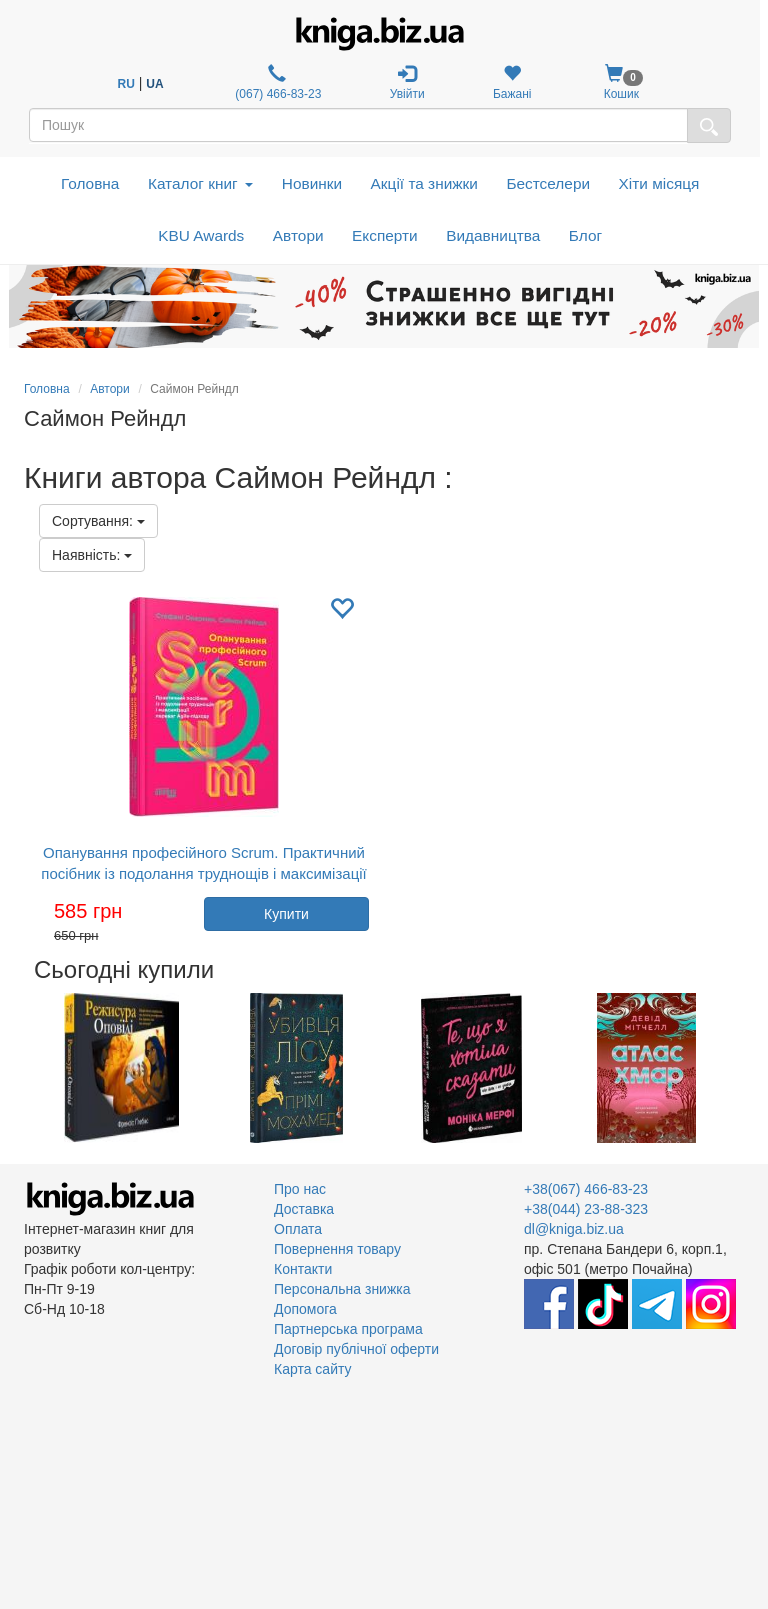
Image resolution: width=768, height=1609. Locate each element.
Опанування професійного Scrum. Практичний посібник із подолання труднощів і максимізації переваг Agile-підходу (203, 873)
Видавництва (493, 235)
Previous (26, 1068)
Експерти (385, 235)
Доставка (304, 1209)
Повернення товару (337, 1249)
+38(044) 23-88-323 (586, 1209)
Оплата (298, 1229)
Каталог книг (200, 183)
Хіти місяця (659, 183)
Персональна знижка (342, 1289)
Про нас (300, 1189)
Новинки (312, 183)
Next (741, 1068)
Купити (286, 914)
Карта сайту (313, 1369)
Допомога (305, 1309)
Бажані (512, 82)
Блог (585, 235)
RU (126, 84)
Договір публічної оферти (356, 1349)
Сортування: (98, 521)
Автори (298, 235)
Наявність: (92, 555)
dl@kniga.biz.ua (574, 1229)
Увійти (407, 82)
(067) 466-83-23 (276, 82)
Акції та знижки (424, 183)
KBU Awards (201, 235)
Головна (90, 183)
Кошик (621, 82)
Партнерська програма (348, 1329)
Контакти (303, 1269)
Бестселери (548, 183)
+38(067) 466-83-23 (586, 1189)
